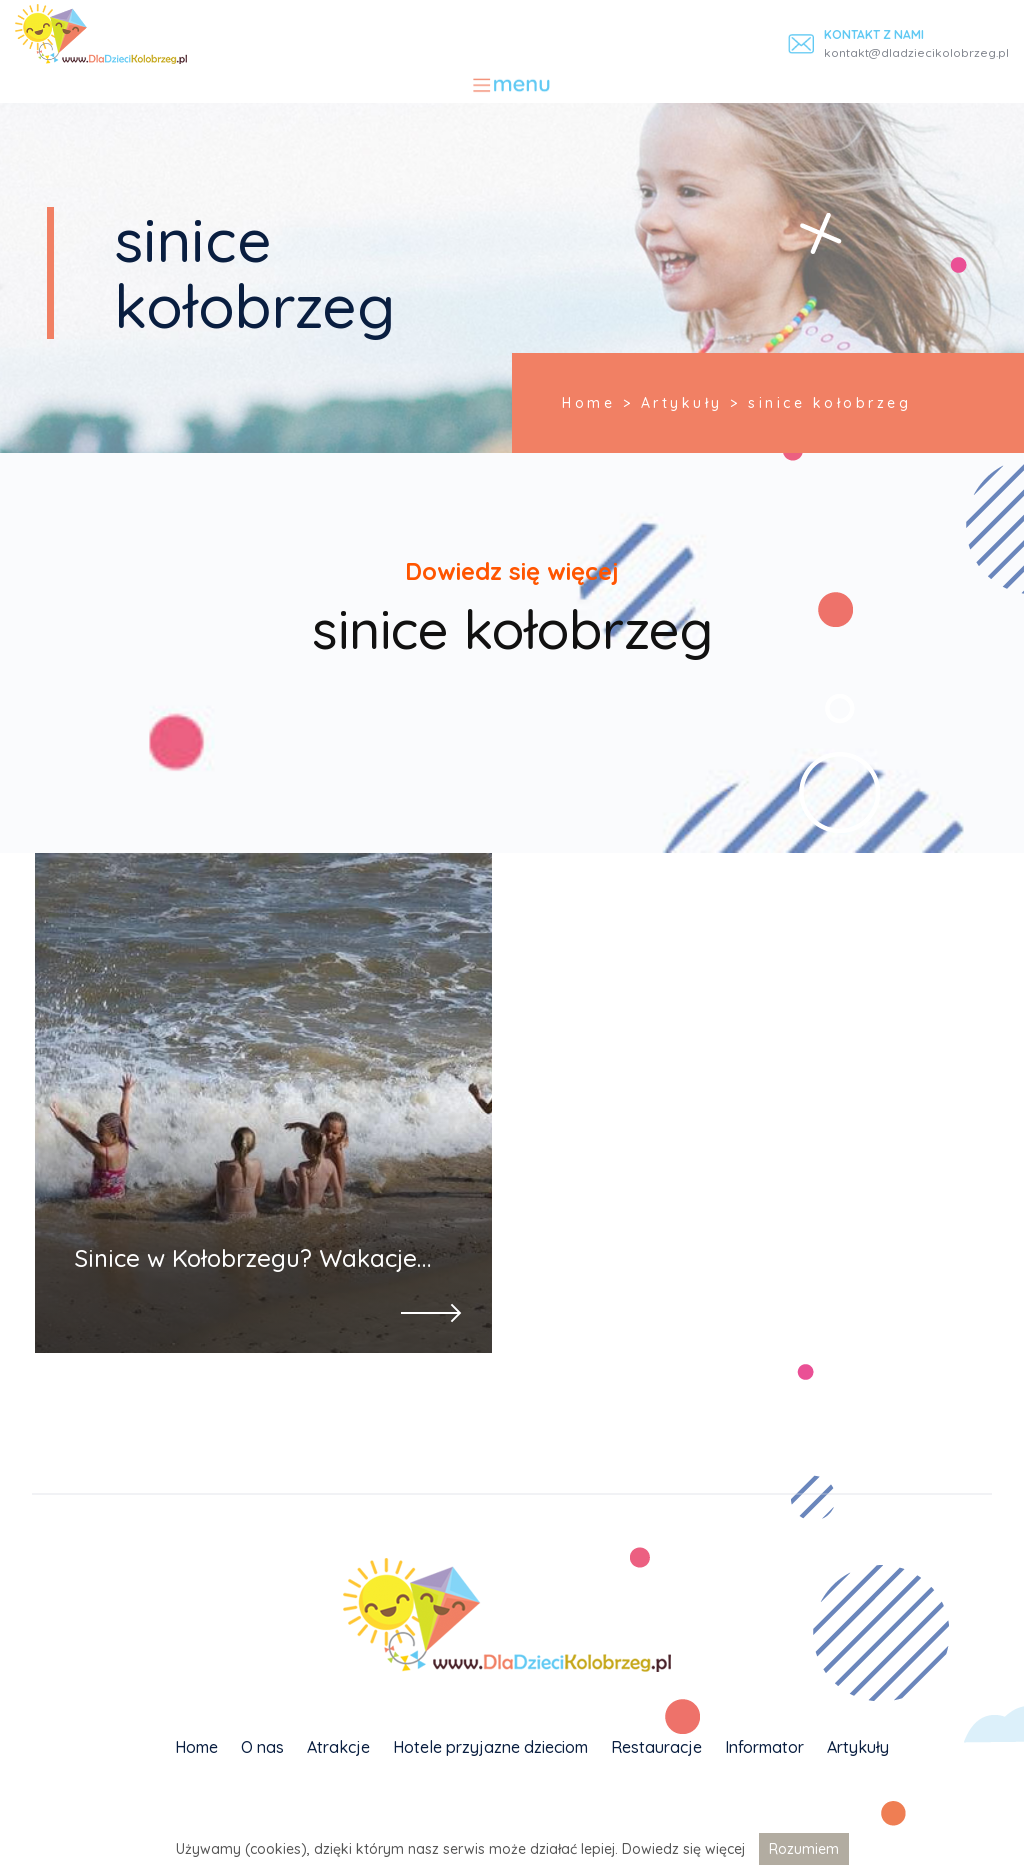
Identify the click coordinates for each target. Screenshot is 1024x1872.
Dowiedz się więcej (683, 1849)
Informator (764, 1747)
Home (196, 1747)
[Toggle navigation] (512, 85)
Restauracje (656, 1747)
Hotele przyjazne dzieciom (490, 1747)
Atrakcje (338, 1747)
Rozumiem (804, 1849)
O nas (262, 1747)
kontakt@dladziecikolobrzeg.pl (916, 52)
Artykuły (858, 1747)
